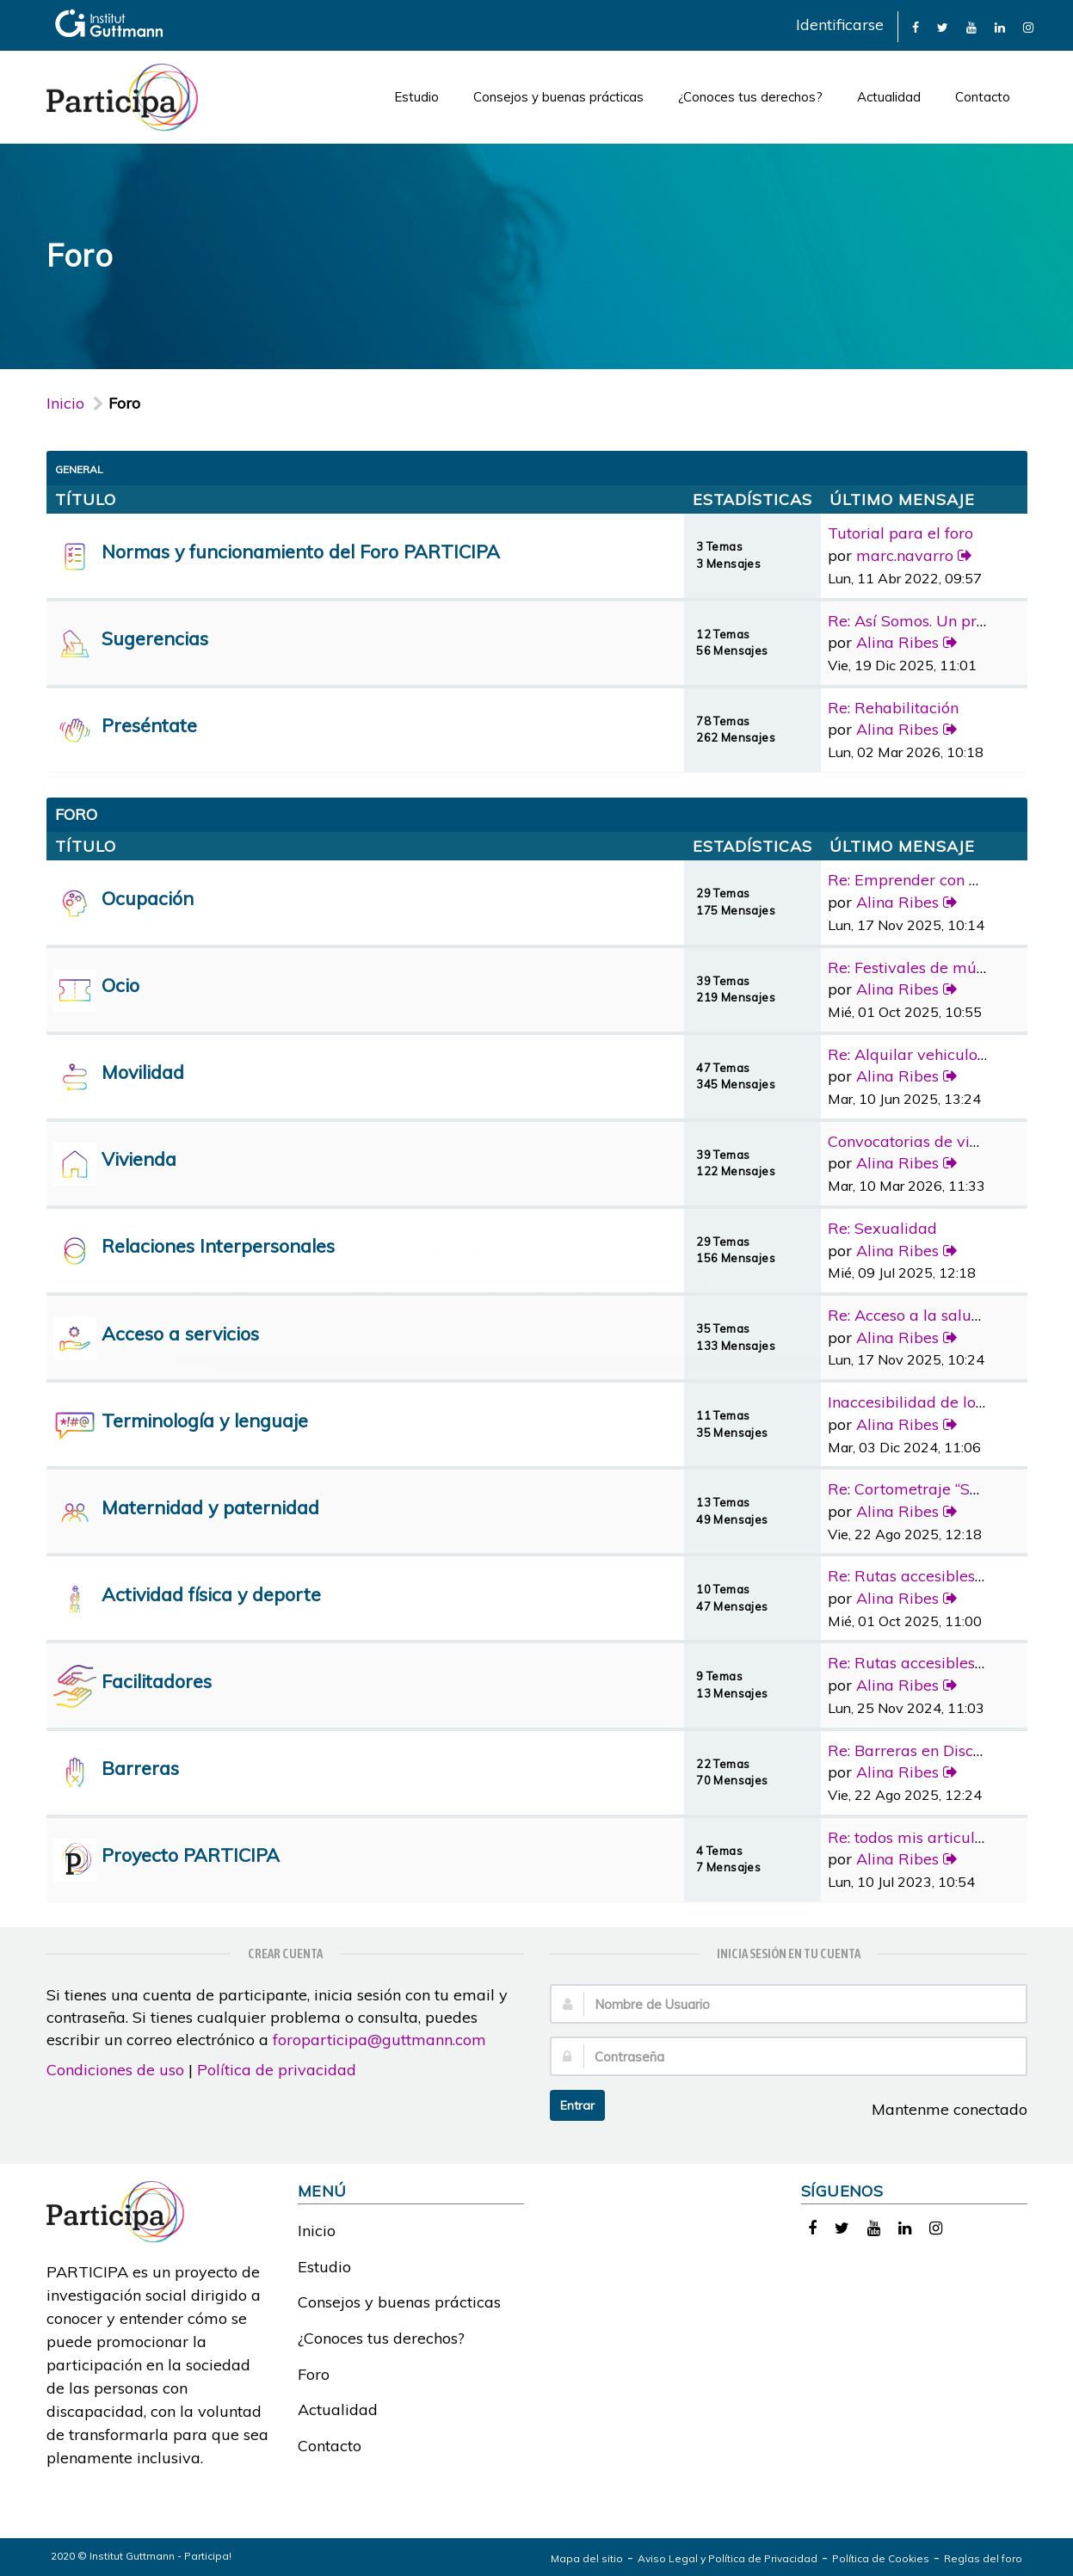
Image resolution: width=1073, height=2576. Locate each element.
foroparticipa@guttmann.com (379, 2039)
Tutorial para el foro (900, 533)
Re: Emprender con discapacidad (947, 880)
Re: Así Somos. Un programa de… (947, 621)
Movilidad (143, 1071)
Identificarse (840, 24)
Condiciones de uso (115, 2070)
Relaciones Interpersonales (218, 1245)
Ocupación (148, 897)
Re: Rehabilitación (893, 708)
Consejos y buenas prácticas (558, 97)
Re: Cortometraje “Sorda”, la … (935, 1489)
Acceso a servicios (180, 1333)
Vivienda (139, 1158)
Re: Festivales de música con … (938, 967)
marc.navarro (904, 555)
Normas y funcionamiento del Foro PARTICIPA (301, 551)
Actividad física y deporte (211, 1593)
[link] (915, 26)
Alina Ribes (897, 642)
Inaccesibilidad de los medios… (938, 1402)
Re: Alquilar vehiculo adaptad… (940, 1054)
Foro (314, 2374)
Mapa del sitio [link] (587, 2558)
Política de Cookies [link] (880, 2558)
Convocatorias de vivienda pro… (942, 1141)
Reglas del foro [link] (983, 2558)
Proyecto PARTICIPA (191, 1854)
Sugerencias (155, 638)
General (79, 469)
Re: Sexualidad (882, 1228)
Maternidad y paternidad (210, 1507)
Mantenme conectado (940, 2109)
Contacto (982, 97)
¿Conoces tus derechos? (750, 97)
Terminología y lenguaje (205, 1420)
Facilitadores (157, 1680)
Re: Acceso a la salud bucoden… (942, 1315)
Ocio (120, 984)
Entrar (577, 2105)
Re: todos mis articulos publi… (934, 1837)
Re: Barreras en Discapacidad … (942, 1750)
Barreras (140, 1767)
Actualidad (889, 97)
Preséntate (149, 724)
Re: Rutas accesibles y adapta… (941, 1576)
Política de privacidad (276, 2070)
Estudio (416, 97)
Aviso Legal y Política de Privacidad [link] (727, 2558)
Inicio (65, 403)
